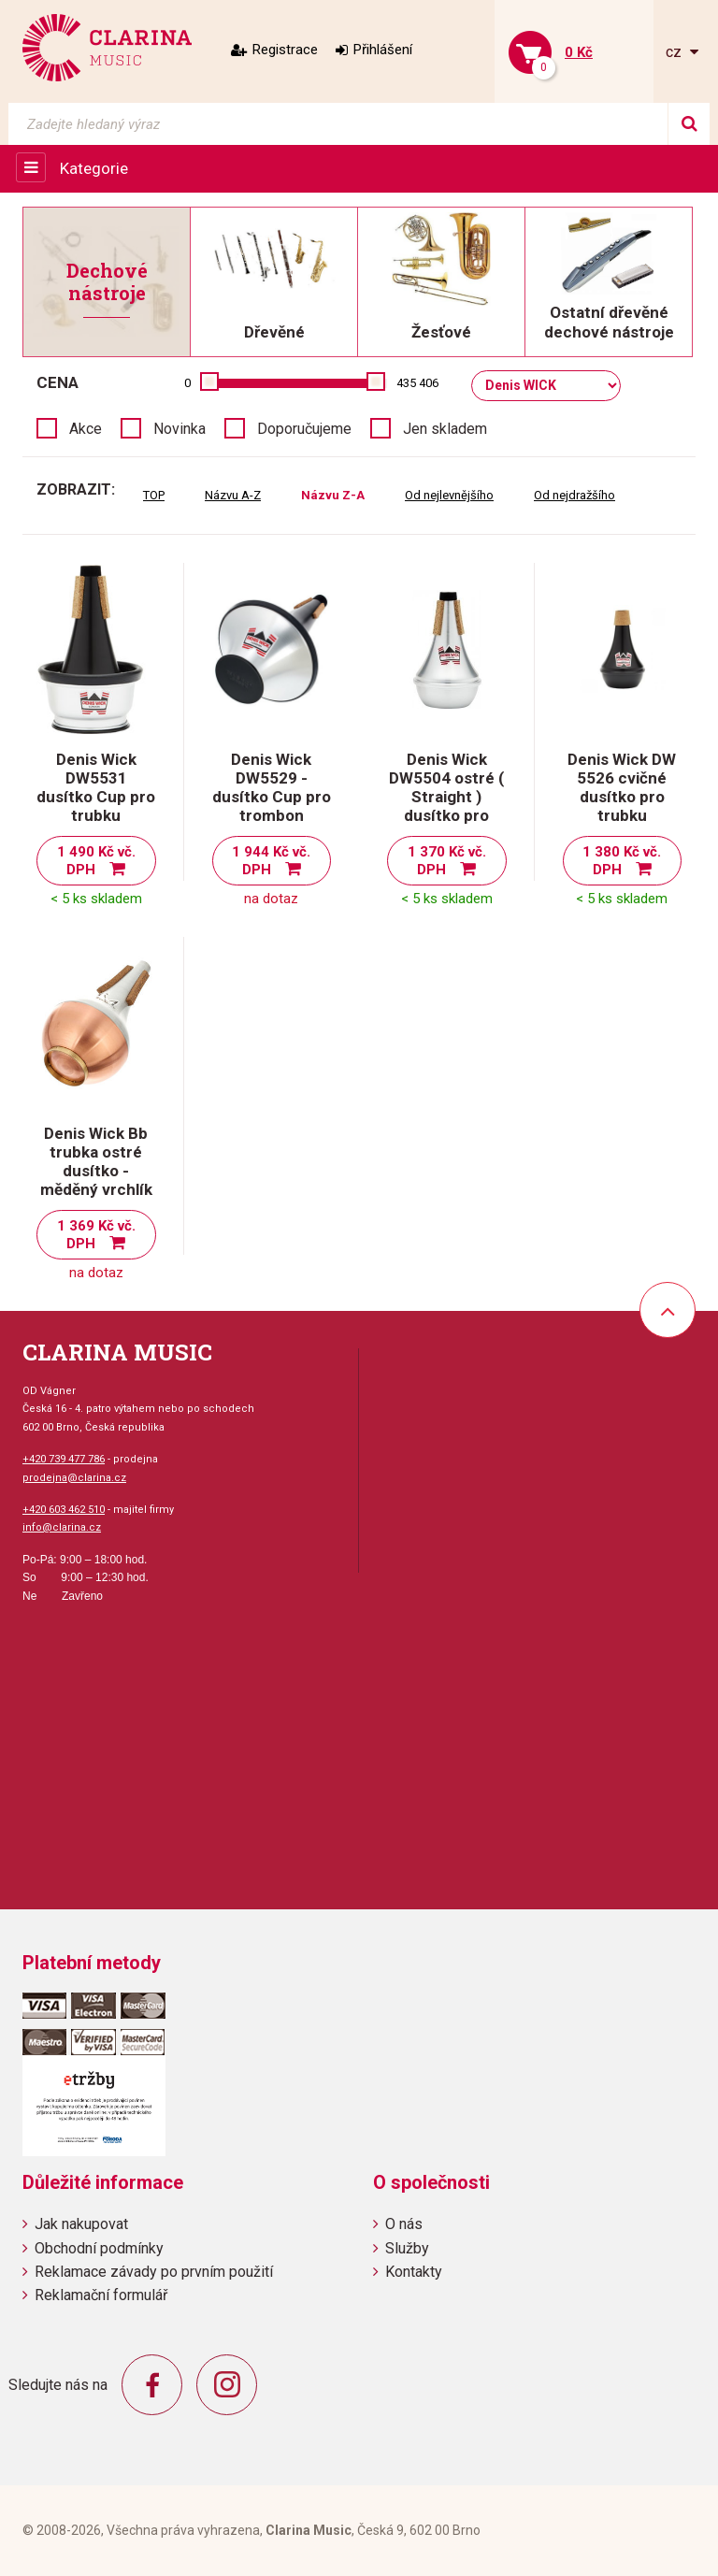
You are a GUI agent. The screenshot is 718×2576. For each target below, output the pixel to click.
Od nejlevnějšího (449, 495)
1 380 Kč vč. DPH (621, 860)
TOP (154, 495)
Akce (85, 429)
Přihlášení (382, 49)
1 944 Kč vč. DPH (271, 860)
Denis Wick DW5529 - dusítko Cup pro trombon (271, 787)
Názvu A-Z (233, 495)
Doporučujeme (304, 429)
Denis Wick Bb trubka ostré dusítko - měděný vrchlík (96, 1161)
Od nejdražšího (574, 495)
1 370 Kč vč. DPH (447, 860)
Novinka (179, 429)
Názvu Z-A (333, 495)
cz (675, 52)
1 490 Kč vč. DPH (96, 860)
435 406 (417, 383)
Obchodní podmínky (99, 2248)
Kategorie (94, 168)
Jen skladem (445, 429)
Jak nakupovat (81, 2224)
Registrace (285, 49)
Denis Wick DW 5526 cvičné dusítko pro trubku (621, 787)
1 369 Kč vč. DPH (96, 1234)
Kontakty (413, 2272)
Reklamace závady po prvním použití (154, 2272)
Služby (407, 2248)
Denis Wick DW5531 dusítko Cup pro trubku (95, 787)
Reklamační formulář (101, 2295)
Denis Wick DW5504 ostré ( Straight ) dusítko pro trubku (446, 796)
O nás (404, 2224)
